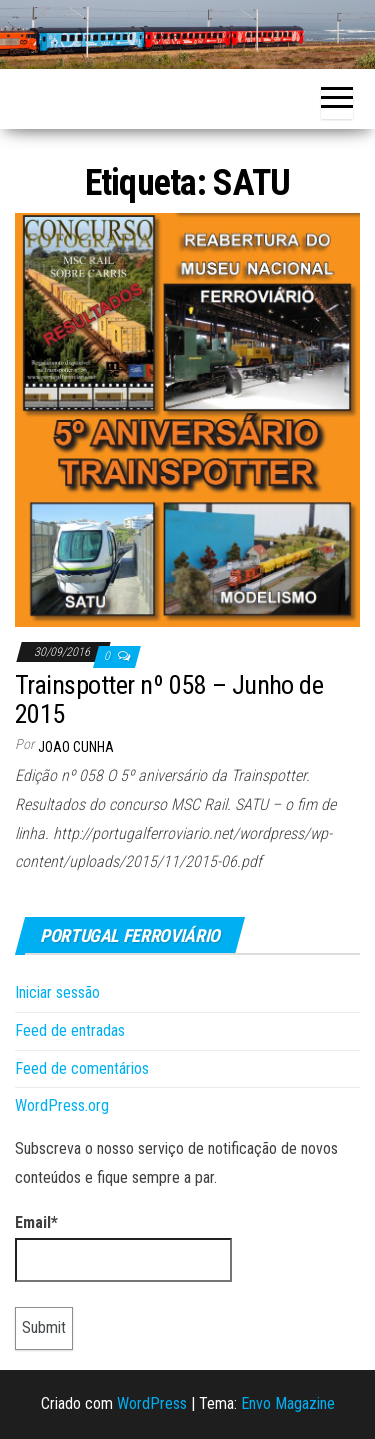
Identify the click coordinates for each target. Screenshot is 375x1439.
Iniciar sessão (57, 992)
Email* (123, 1248)
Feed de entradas (70, 1030)
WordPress (152, 1403)
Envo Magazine (288, 1403)
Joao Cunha (76, 747)
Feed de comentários (82, 1068)
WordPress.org (62, 1105)
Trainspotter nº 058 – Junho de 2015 (169, 699)
